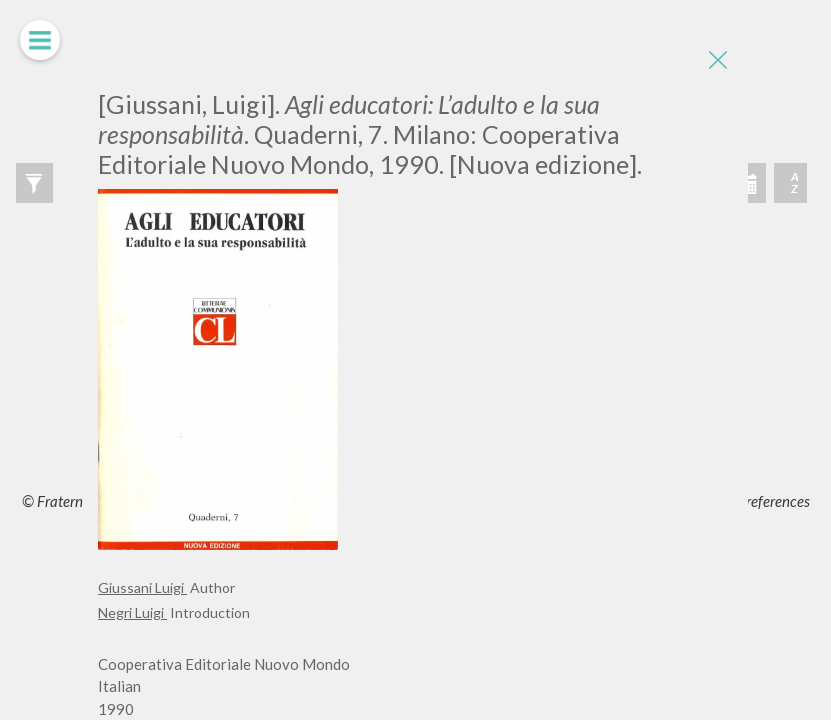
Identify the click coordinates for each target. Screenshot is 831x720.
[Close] (718, 60)
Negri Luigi (132, 612)
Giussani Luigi (142, 587)
